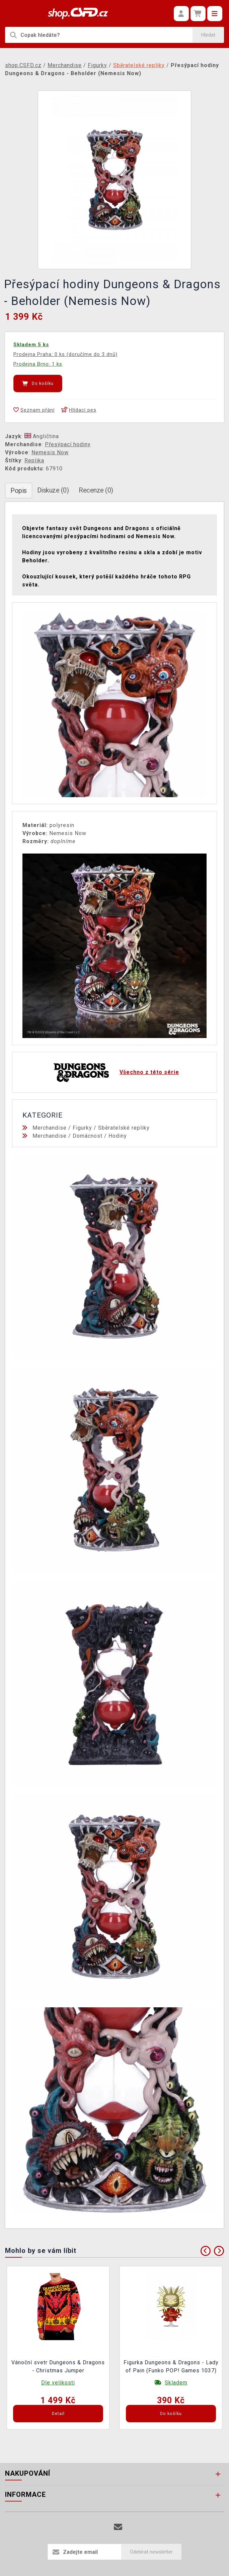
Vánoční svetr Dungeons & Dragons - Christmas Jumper (58, 2366)
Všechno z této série (149, 1072)
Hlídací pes (78, 410)
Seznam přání (34, 410)
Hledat (208, 35)
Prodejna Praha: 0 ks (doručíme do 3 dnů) (65, 354)
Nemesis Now (50, 452)
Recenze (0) (96, 490)
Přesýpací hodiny (68, 444)
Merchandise (49, 1128)
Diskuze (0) (53, 490)
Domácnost (87, 1136)
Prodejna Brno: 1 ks (37, 364)
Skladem (176, 2382)
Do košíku (38, 383)
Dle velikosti (58, 2382)
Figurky (82, 1128)
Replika (34, 460)
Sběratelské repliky (124, 1128)
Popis (18, 490)
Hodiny (117, 1136)
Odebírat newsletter (151, 2552)
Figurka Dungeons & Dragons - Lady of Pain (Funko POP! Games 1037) (171, 2366)
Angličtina (41, 436)
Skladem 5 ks (31, 345)
